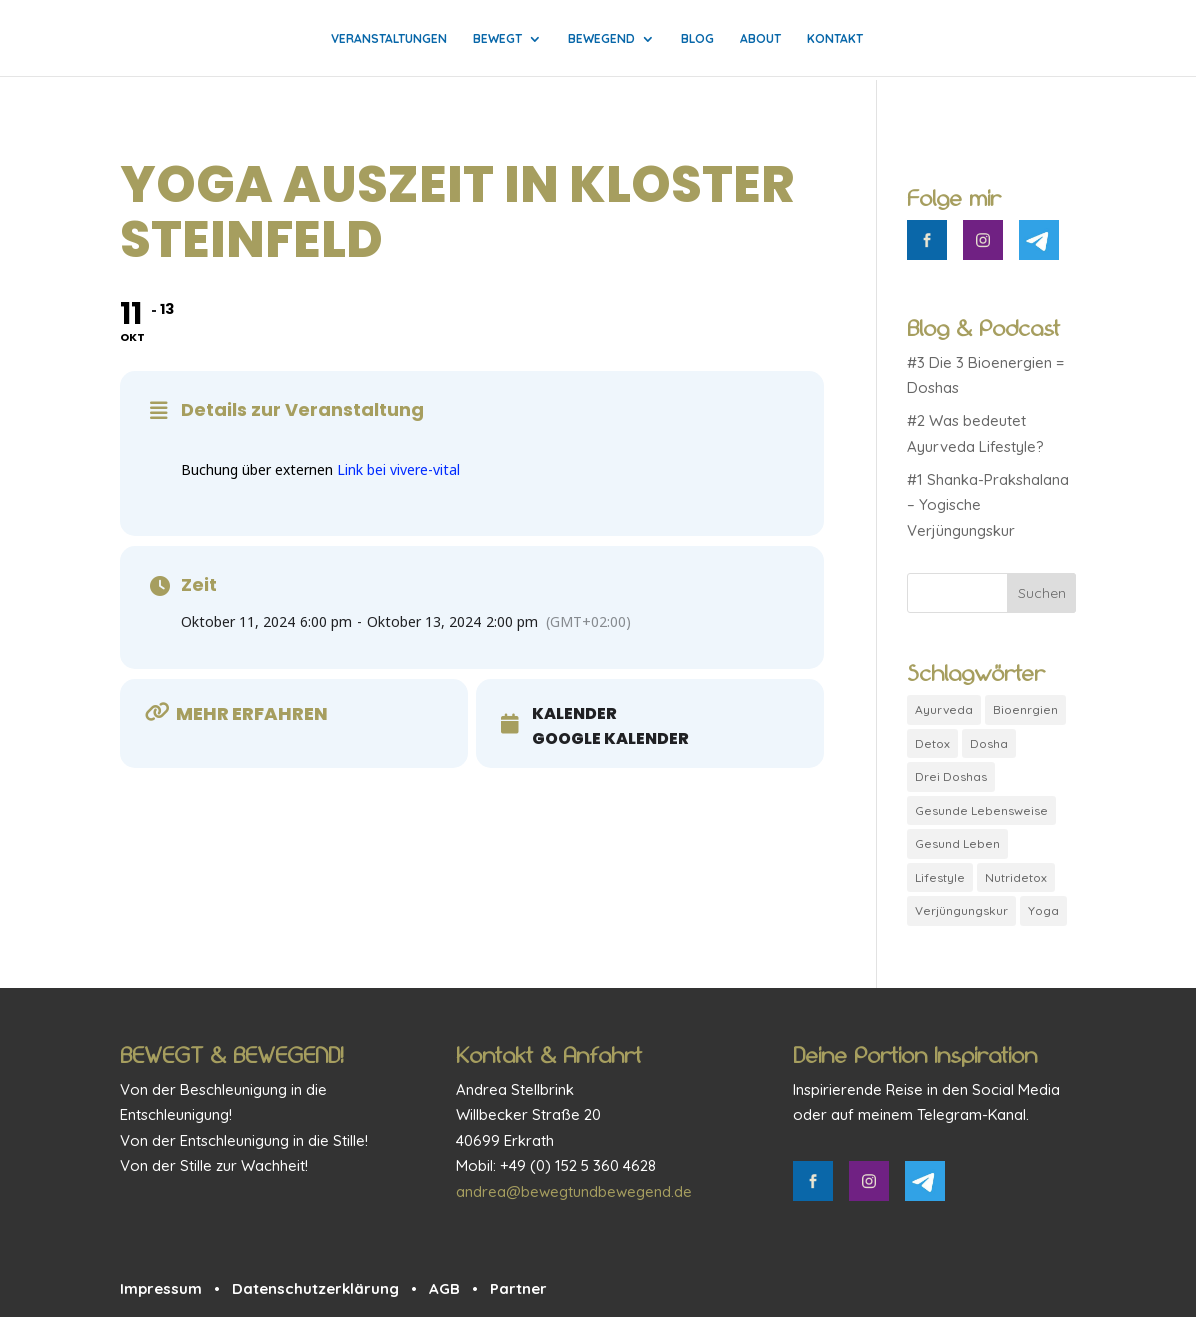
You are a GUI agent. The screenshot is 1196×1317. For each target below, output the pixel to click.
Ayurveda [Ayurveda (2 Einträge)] (944, 709)
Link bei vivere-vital (398, 469)
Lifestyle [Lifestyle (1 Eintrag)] (940, 877)
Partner (518, 1288)
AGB (444, 1288)
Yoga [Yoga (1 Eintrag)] (1043, 910)
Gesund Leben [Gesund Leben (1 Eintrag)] (957, 843)
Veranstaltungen (389, 39)
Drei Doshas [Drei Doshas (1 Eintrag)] (951, 776)
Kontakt (835, 39)
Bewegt (497, 39)
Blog (697, 39)
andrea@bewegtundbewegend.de (574, 1191)
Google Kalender (610, 739)
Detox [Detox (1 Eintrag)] (932, 743)
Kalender (574, 714)
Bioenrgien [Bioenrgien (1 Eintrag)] (1025, 709)
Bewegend (601, 39)
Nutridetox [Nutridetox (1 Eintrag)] (1016, 877)
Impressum (161, 1288)
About (760, 39)
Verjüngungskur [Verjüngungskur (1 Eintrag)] (961, 910)
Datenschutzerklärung (315, 1288)
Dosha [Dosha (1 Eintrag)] (989, 743)
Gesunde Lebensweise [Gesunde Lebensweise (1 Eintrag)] (981, 810)
